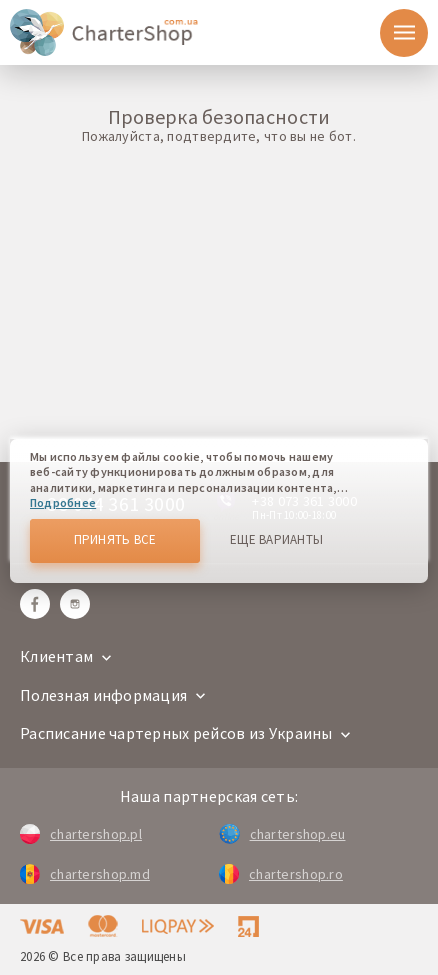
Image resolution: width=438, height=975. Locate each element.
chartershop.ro (281, 874)
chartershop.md (85, 874)
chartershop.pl (81, 834)
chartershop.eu (282, 834)
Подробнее (63, 502)
